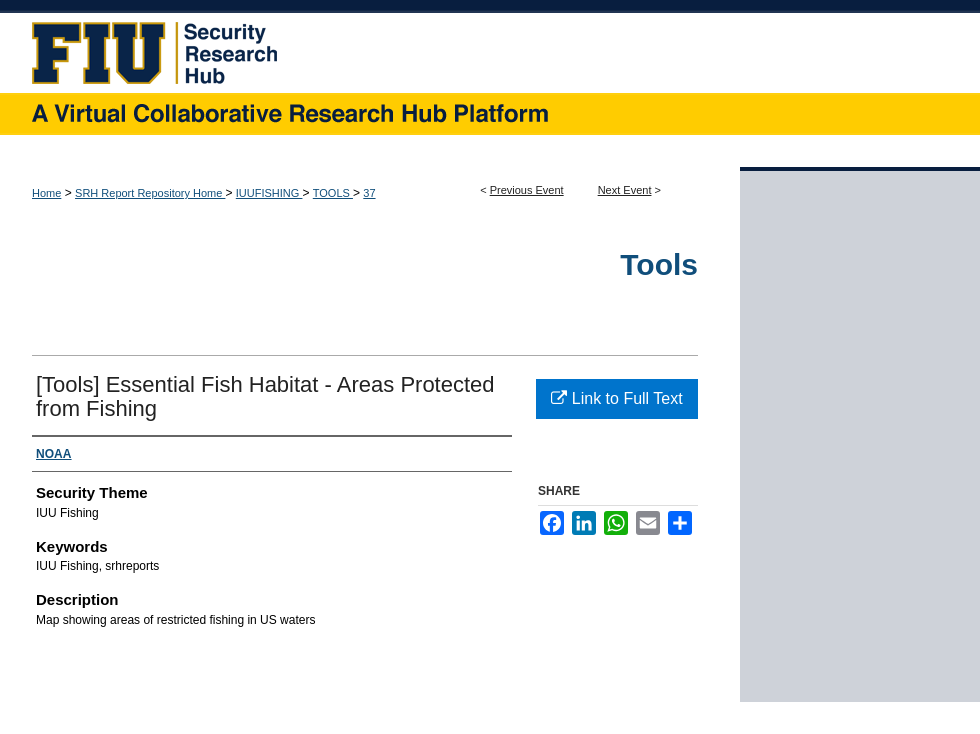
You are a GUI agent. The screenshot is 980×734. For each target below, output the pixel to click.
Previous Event (527, 190)
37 (369, 193)
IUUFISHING (269, 193)
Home (46, 193)
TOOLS (333, 193)
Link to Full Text (616, 398)
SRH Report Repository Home (150, 193)
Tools (659, 264)
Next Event (625, 190)
